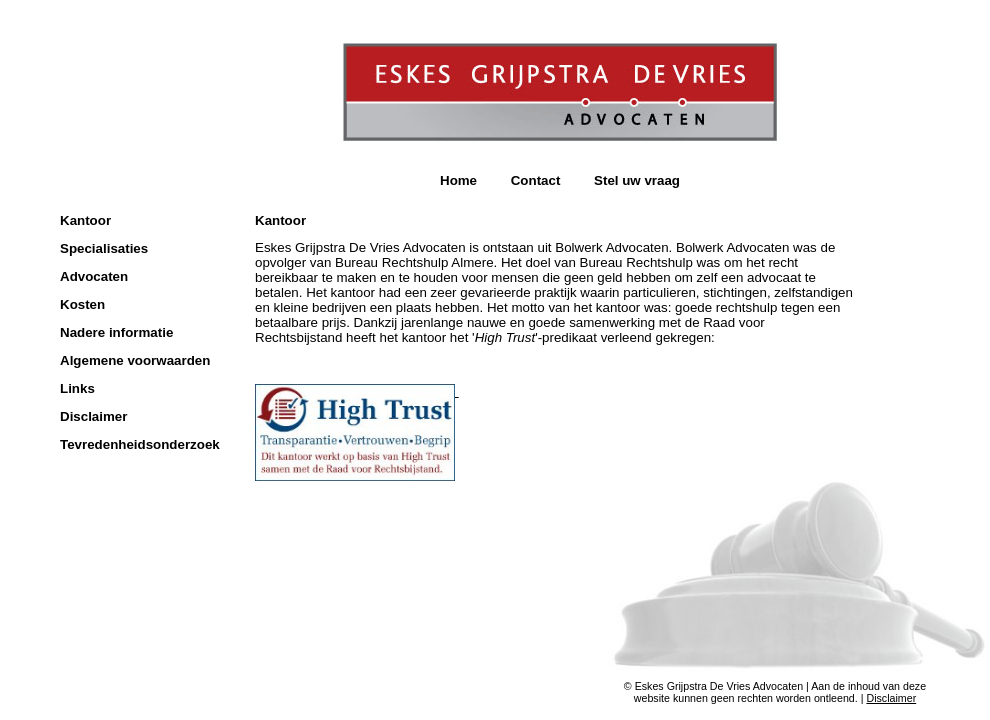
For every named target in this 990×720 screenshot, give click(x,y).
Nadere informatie (116, 332)
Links (77, 388)
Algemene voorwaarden (135, 360)
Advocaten (94, 276)
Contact (536, 180)
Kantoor (85, 220)
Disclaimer (93, 416)
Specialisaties (104, 248)
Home (458, 180)
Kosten (82, 304)
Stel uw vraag (637, 180)
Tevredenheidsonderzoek (140, 444)
